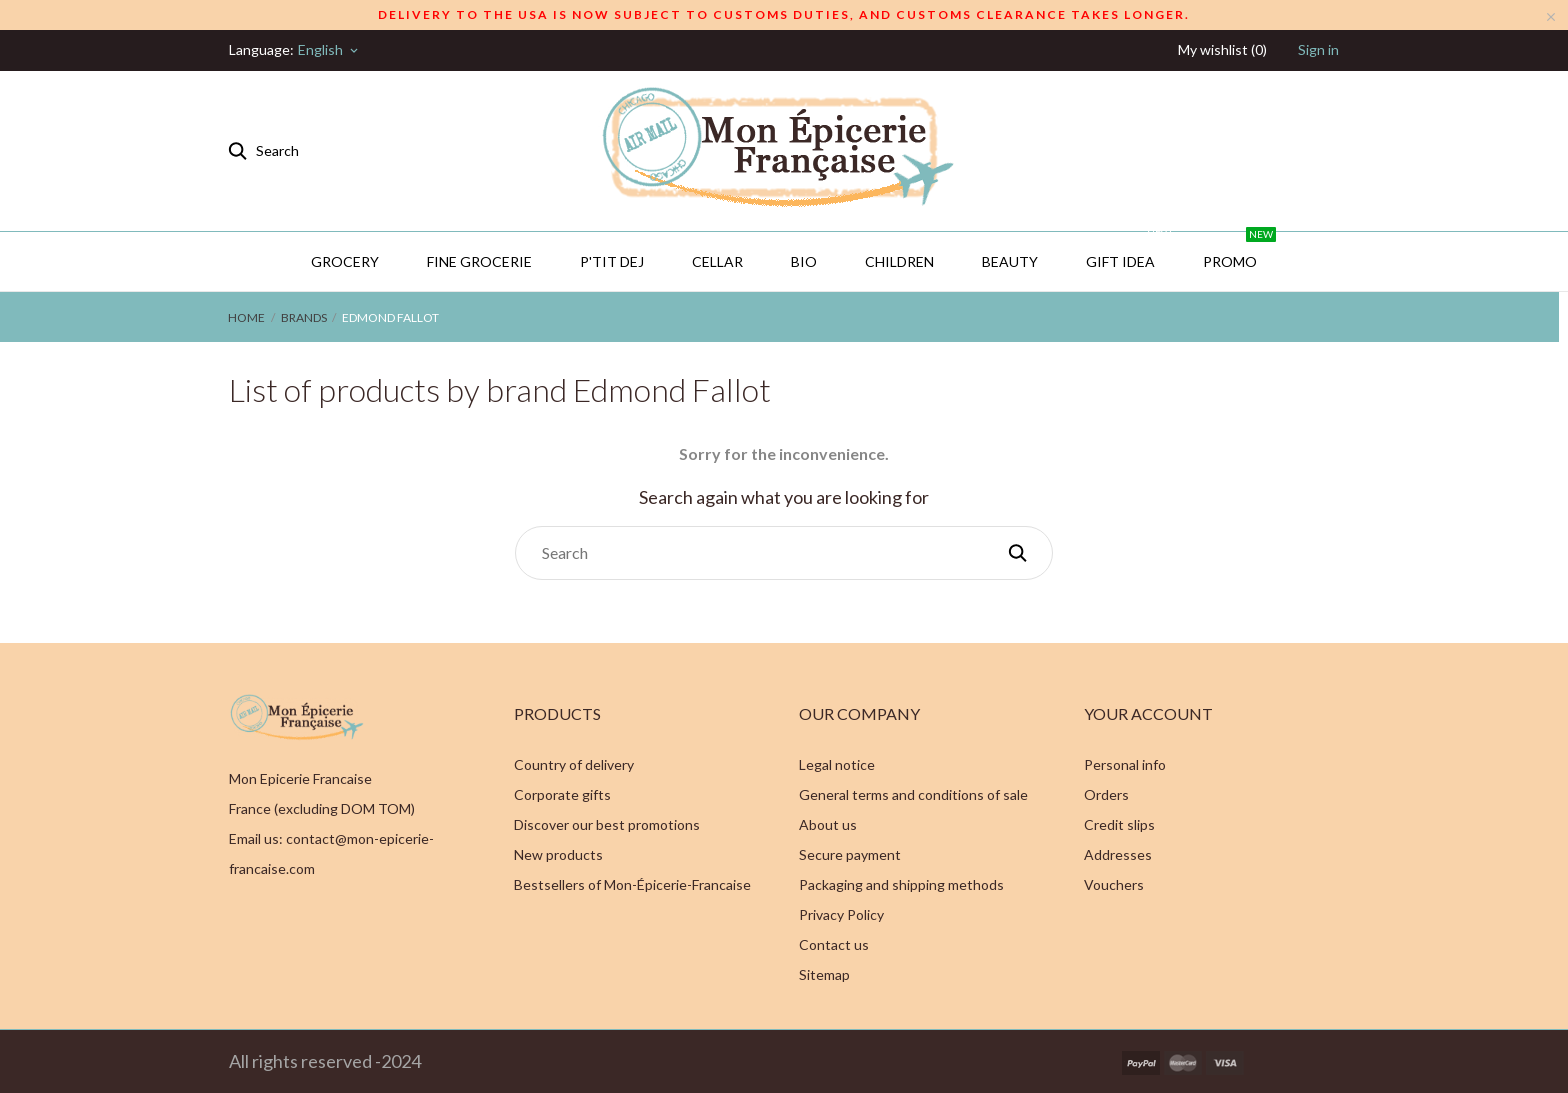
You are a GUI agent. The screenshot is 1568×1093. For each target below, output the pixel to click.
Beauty (1010, 261)
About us (828, 824)
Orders (1106, 794)
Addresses (1118, 854)
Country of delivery (574, 764)
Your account (1148, 713)
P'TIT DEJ (612, 261)
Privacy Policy (841, 914)
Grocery (345, 261)
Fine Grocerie (479, 261)
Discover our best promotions (607, 824)
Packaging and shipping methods (901, 884)
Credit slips (1119, 824)
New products (558, 854)
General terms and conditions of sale (913, 794)
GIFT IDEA (1130, 251)
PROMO (1239, 251)
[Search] (784, 553)
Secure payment (850, 854)
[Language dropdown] (329, 50)
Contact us (834, 944)
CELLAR (717, 261)
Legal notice (837, 764)
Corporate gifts (562, 794)
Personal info (1125, 764)
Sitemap (824, 974)
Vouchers (1114, 884)
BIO (804, 261)
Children (899, 261)
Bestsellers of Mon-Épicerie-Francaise (632, 884)
